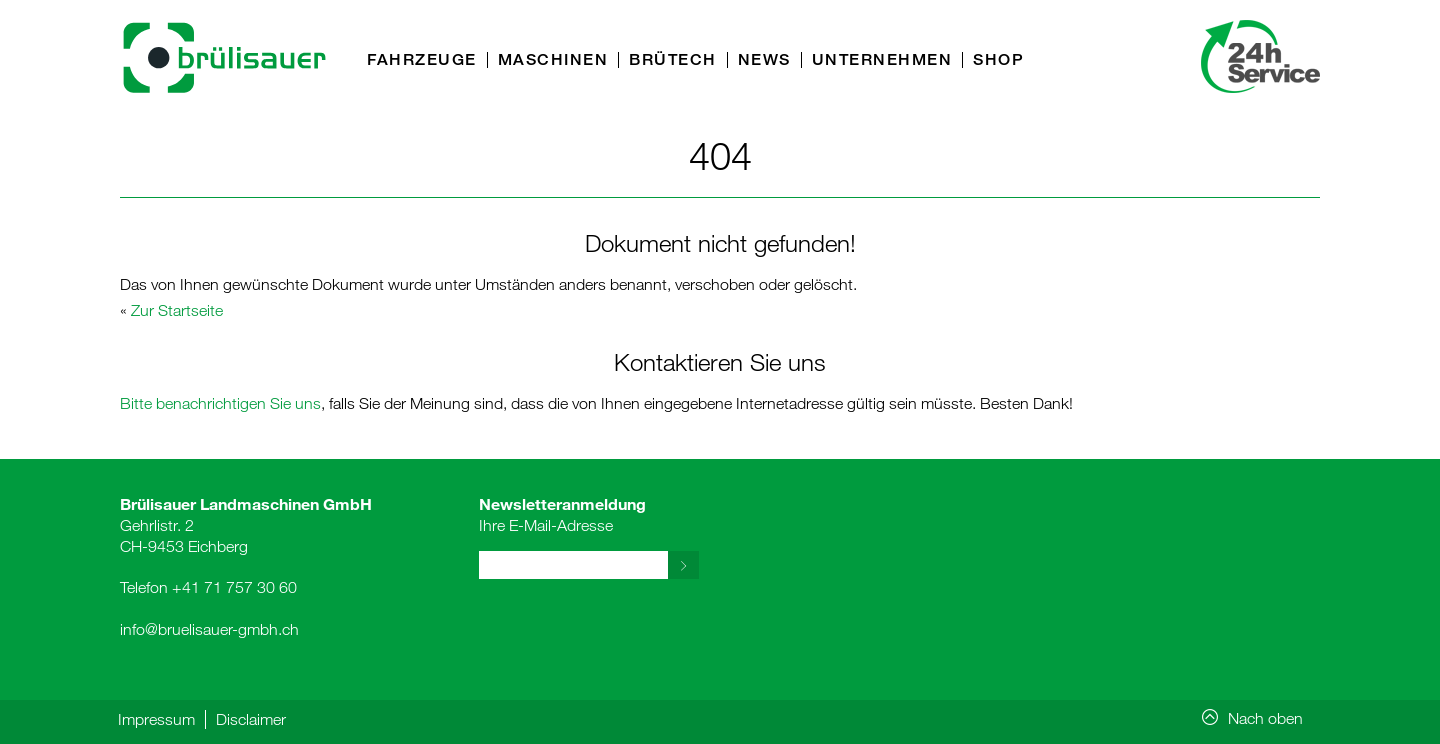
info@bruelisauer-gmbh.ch (209, 629)
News (764, 60)
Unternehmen (882, 60)
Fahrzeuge (422, 60)
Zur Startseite (177, 310)
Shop (998, 60)
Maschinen (553, 60)
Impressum (156, 719)
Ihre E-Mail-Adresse (562, 514)
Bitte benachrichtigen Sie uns (220, 403)
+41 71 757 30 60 (234, 587)
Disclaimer (251, 719)
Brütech (673, 60)
